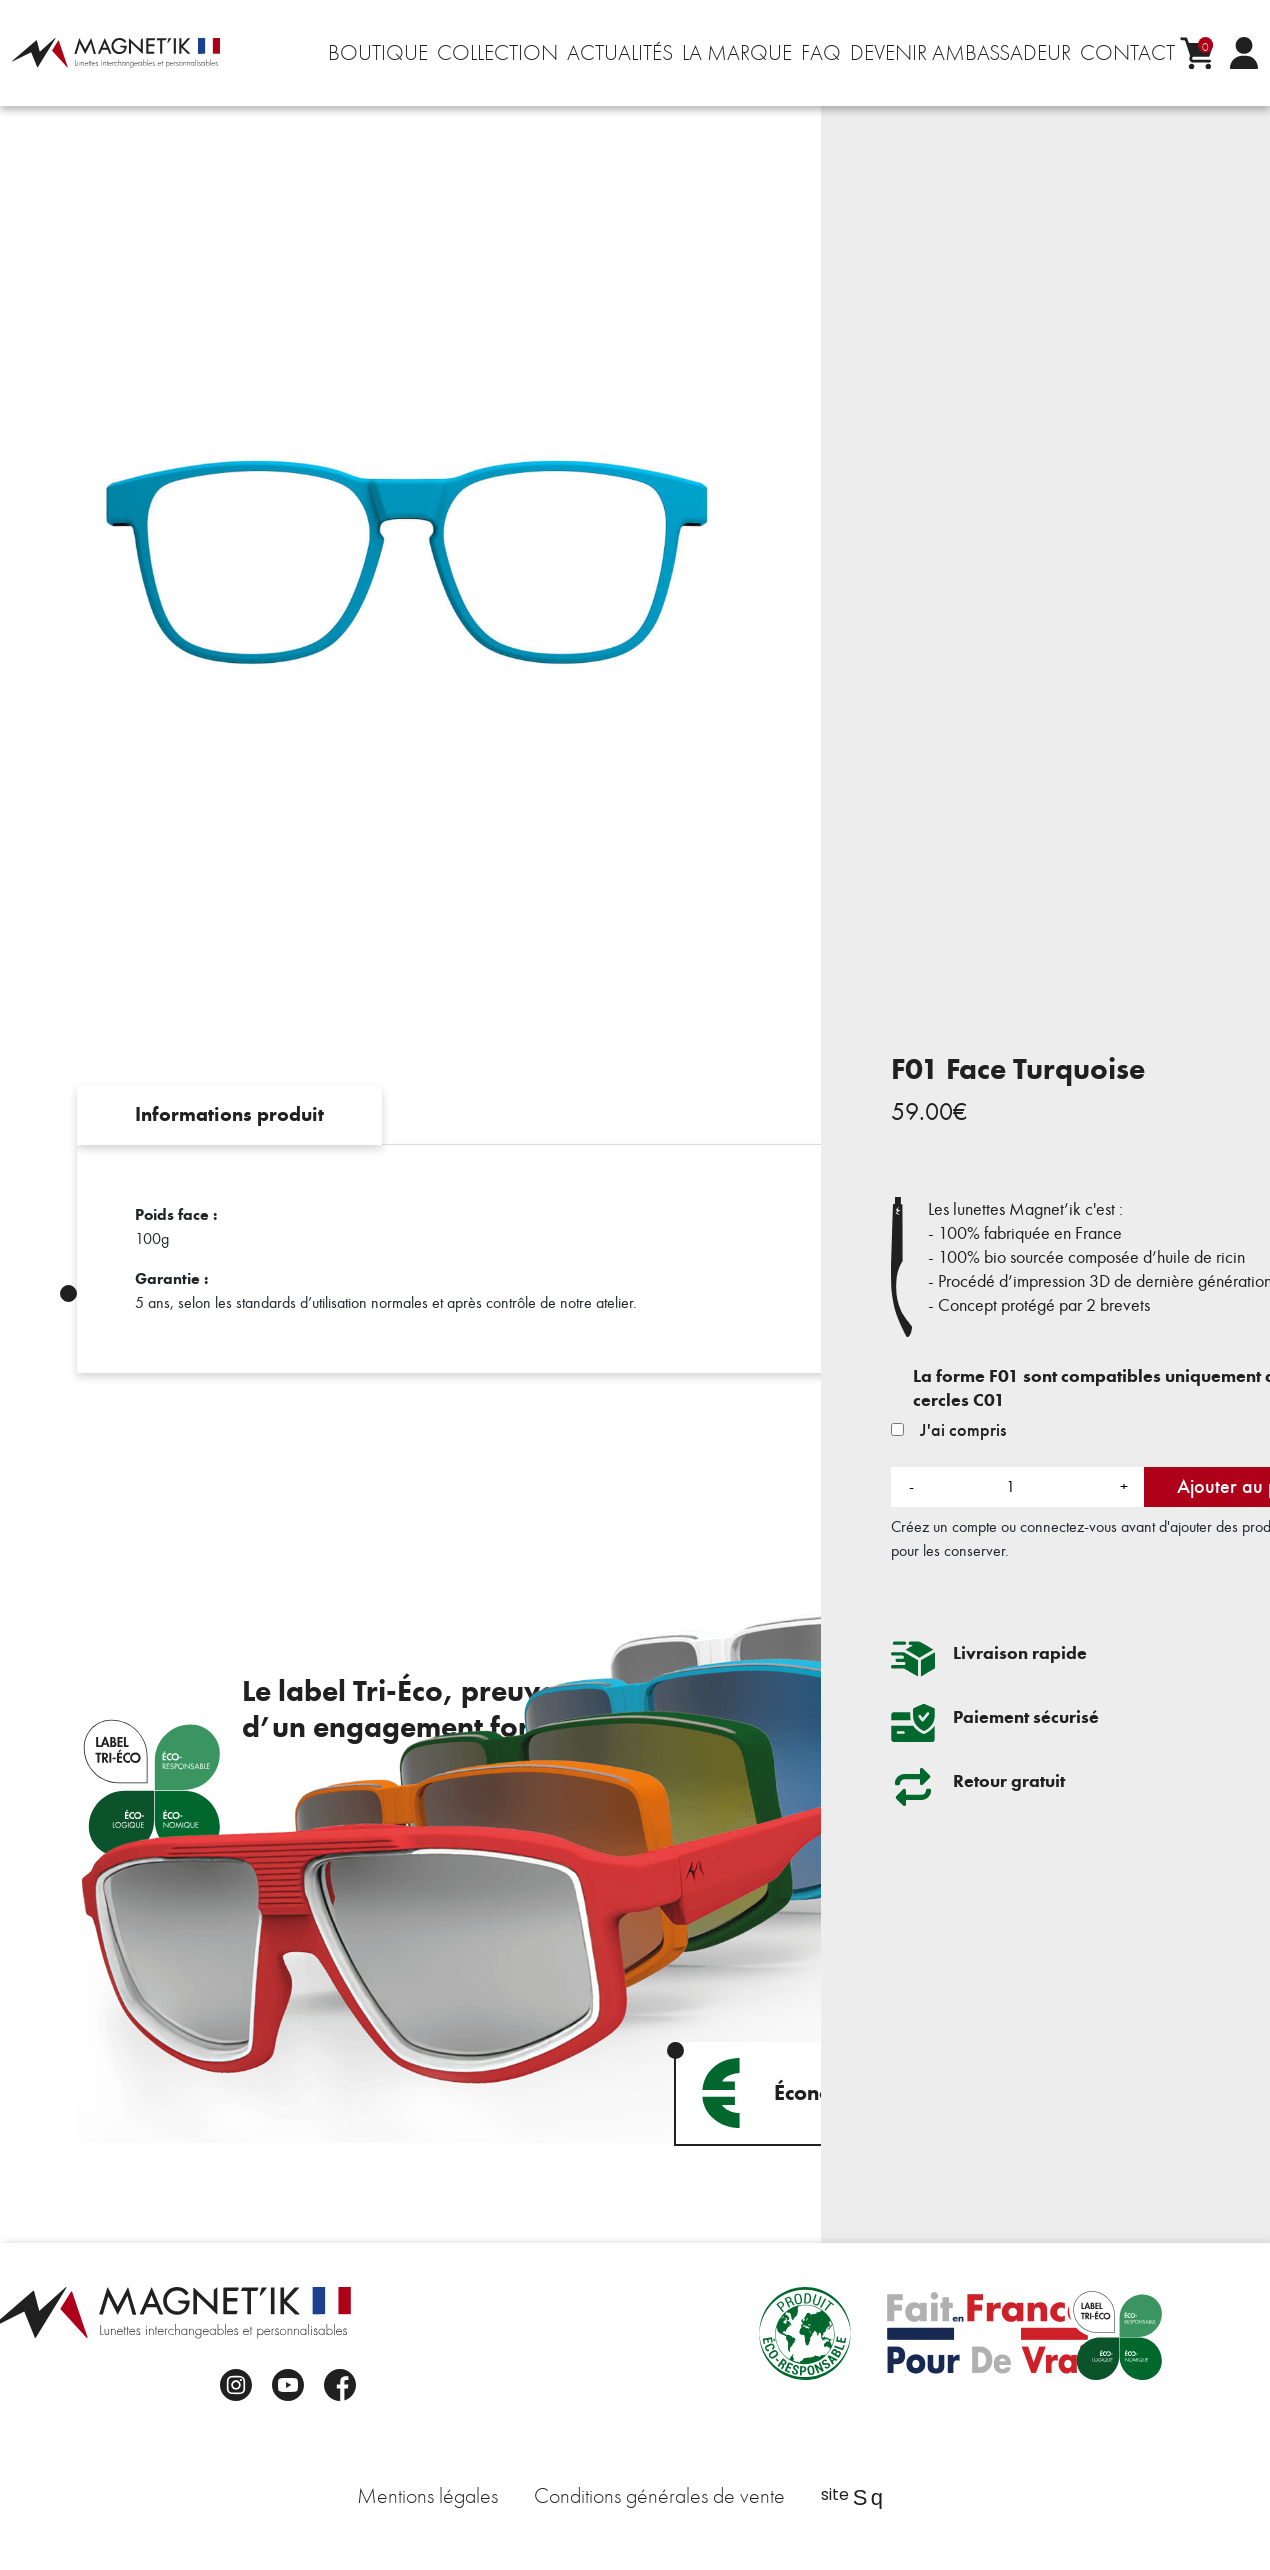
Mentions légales (427, 2496)
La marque (737, 53)
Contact (1127, 53)
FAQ (821, 53)
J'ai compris (948, 1430)
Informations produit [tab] (229, 1114)
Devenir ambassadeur (960, 53)
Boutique (378, 53)
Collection (497, 53)
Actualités (620, 53)
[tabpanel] (635, 1259)
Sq (867, 2497)
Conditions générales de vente (659, 2496)
